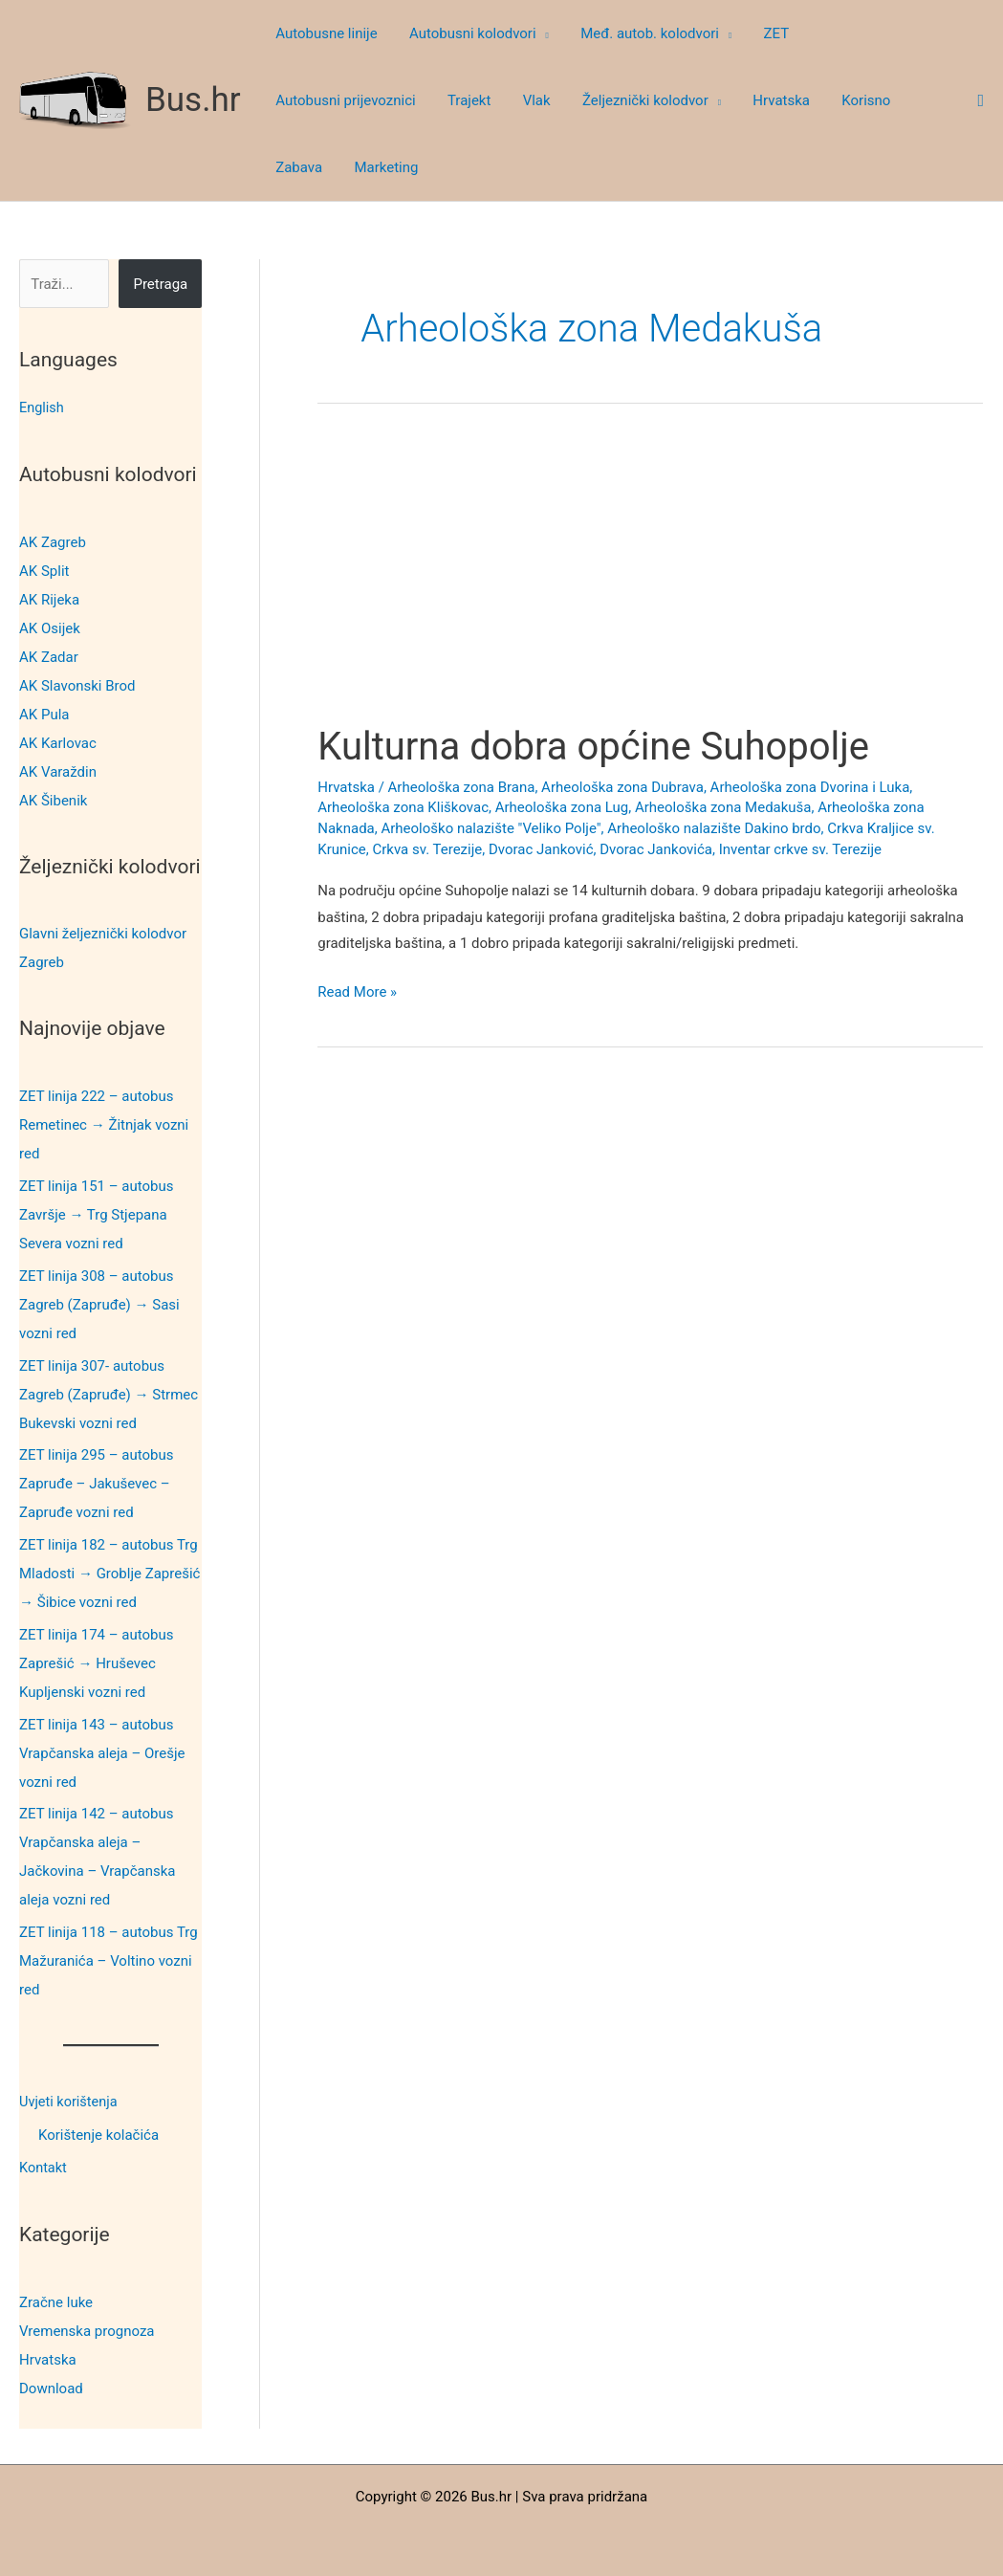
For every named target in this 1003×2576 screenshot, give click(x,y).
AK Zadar (48, 656)
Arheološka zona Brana (461, 787)
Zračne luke (56, 2298)
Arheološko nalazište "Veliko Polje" (490, 828)
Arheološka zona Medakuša (723, 807)
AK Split (44, 570)
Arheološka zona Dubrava (622, 787)
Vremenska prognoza (87, 2327)
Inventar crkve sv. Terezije (800, 849)
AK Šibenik (53, 799)
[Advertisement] (650, 582)
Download (51, 2384)
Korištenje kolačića (98, 2133)
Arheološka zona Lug (562, 807)
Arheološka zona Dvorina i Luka (810, 787)
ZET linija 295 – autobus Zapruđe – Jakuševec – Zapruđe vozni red (96, 1482)
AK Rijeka (49, 598)
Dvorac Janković (541, 849)
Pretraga (160, 284)
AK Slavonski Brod (77, 685)
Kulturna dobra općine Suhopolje (593, 746)
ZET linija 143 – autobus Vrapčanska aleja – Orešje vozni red (102, 1752)
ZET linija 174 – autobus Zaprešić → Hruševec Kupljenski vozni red (96, 1662)
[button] (538, 33)
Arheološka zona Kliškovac (403, 807)
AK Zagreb (52, 541)
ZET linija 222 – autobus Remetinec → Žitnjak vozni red (103, 1124)
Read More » (357, 993)
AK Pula (44, 713)
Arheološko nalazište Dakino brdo (713, 828)
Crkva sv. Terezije (427, 849)
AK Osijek (49, 627)
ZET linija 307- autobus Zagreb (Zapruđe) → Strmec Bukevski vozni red (108, 1393)
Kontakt (44, 2165)
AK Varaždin (58, 771)
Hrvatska (47, 2356)
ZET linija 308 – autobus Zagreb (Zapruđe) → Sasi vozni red (99, 1303)
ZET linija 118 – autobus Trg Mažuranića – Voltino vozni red (108, 1960)
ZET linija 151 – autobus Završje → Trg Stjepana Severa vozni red (96, 1214)
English (42, 407)
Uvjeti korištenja (69, 2100)
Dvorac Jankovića (656, 849)
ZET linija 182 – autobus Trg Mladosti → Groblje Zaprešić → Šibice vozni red (109, 1572)
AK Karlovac (58, 742)
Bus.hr (193, 100)
